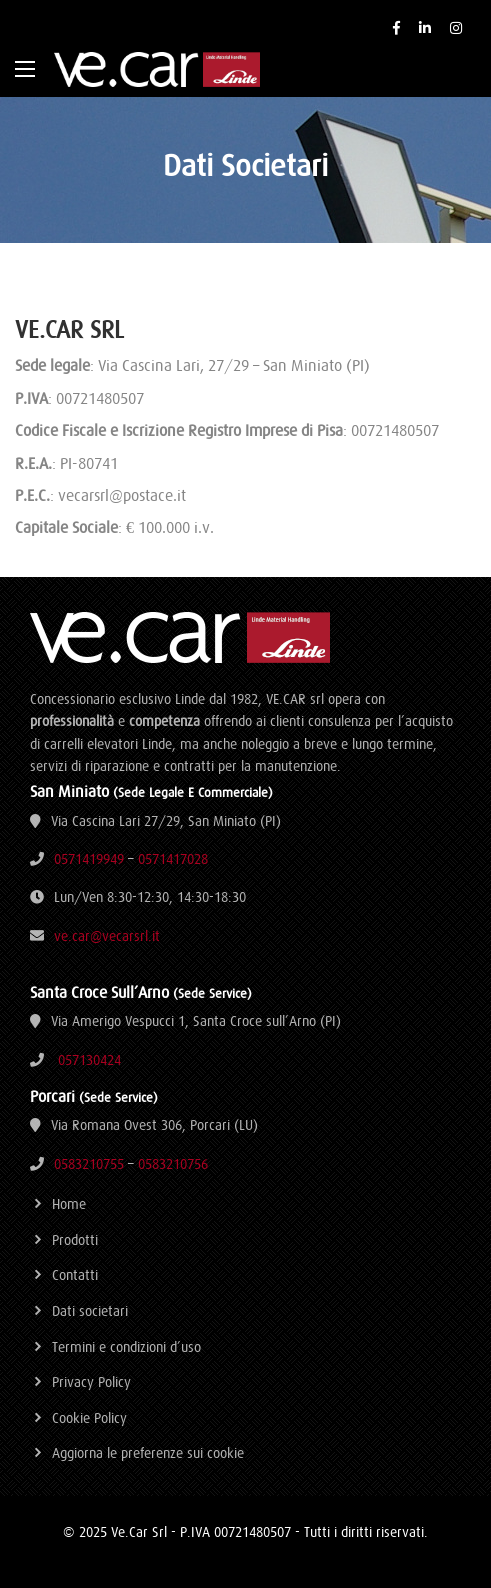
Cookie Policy (89, 1418)
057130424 (89, 1060)
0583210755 (89, 1164)
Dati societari (90, 1311)
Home (69, 1204)
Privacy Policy (91, 1382)
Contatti (75, 1275)
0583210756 (173, 1164)
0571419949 (89, 859)
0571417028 (173, 859)
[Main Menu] (25, 69)
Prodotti (75, 1240)
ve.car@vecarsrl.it (107, 936)
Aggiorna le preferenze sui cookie (148, 1453)
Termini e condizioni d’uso (126, 1347)
